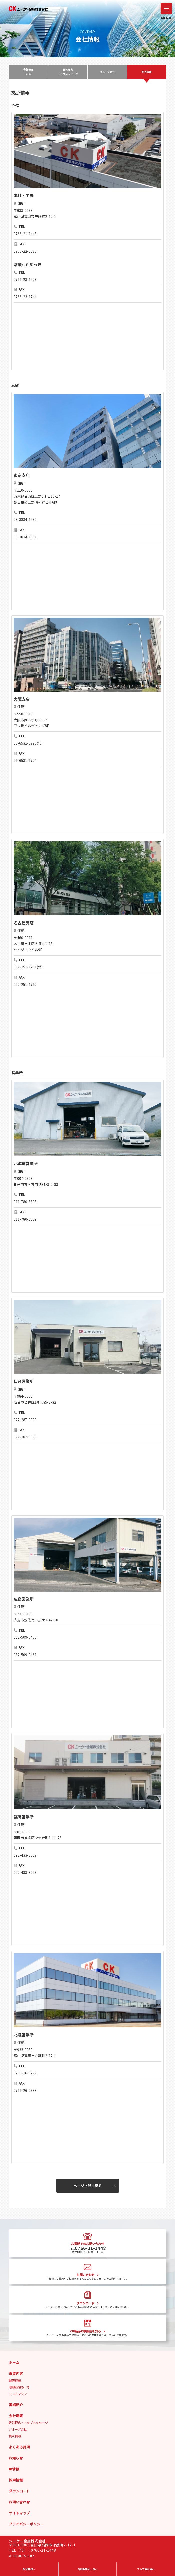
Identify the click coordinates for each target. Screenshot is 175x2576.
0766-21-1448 (25, 233)
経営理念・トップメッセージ (28, 2422)
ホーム (14, 2362)
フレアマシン (18, 2394)
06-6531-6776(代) (28, 743)
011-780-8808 (25, 1201)
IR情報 (14, 2469)
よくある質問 (19, 2447)
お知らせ (16, 2458)
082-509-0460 (25, 1637)
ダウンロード (19, 2491)
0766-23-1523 (25, 279)
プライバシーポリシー (26, 2524)
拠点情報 (15, 2436)
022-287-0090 (25, 1419)
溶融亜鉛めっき (19, 2387)
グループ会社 (18, 2429)
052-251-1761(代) (28, 967)
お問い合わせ (19, 2502)
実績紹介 (16, 2404)
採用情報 (16, 2480)
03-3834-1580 (25, 519)
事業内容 (16, 2373)
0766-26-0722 (25, 2073)
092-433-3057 (25, 1855)
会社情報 (16, 2415)
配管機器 (15, 2380)
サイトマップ (19, 2513)
